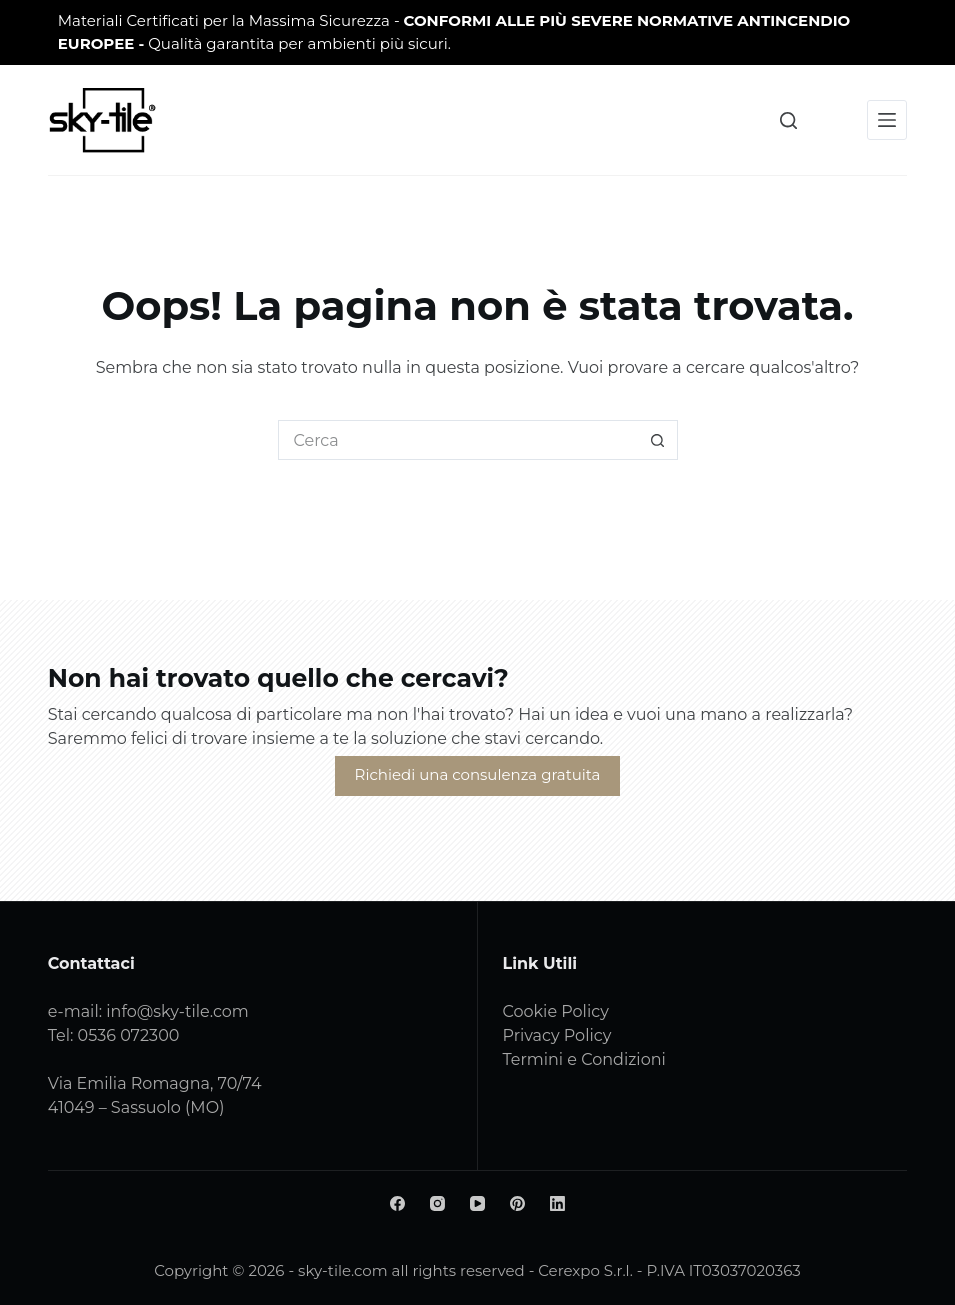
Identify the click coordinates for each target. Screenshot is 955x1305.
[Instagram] (437, 1203)
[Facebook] (397, 1203)
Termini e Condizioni (584, 1059)
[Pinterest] (517, 1203)
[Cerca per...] (458, 440)
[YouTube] (477, 1203)
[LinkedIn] (557, 1203)
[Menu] (887, 120)
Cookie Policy (556, 1011)
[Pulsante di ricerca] (658, 440)
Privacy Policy (557, 1035)
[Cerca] (788, 120)
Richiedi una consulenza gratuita (478, 774)
